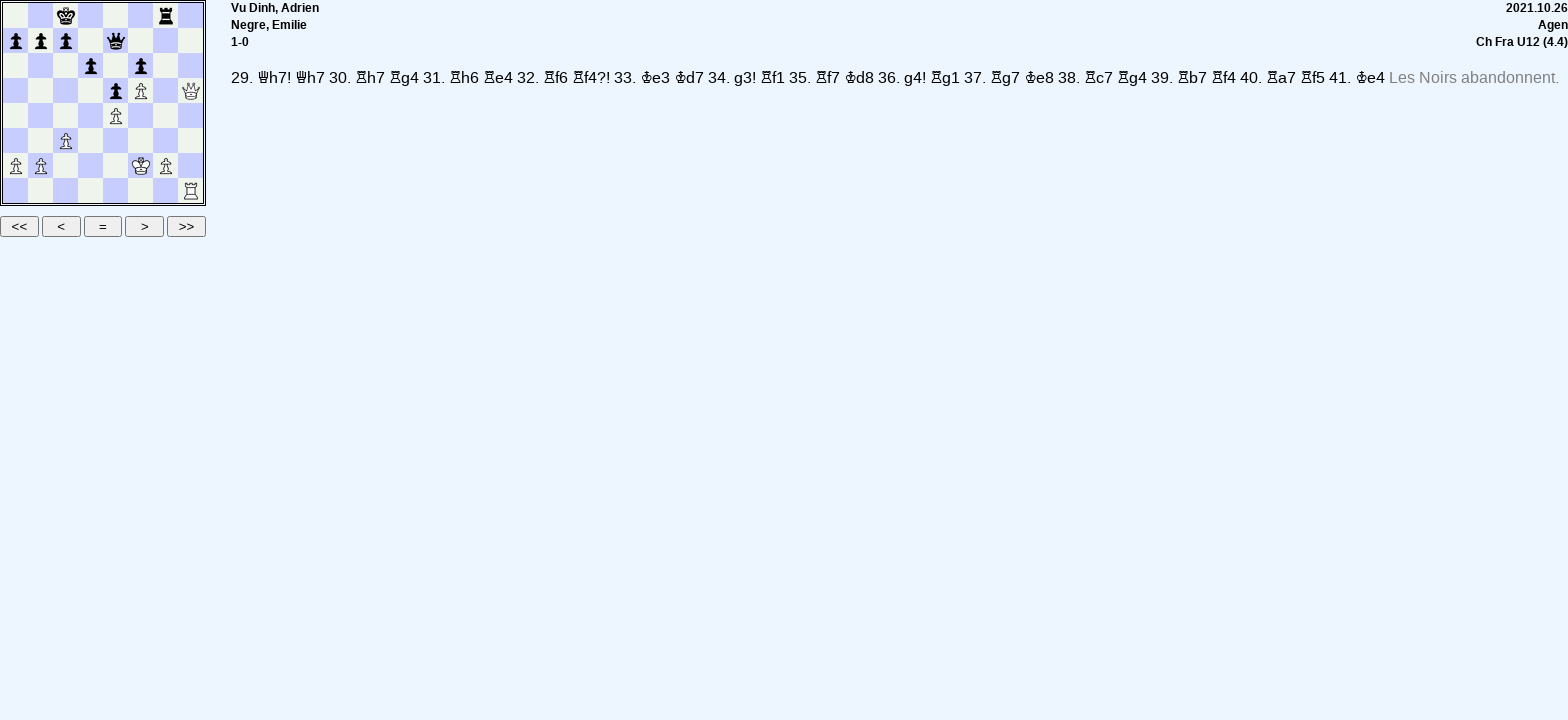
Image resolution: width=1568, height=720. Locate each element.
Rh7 (370, 78)
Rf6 (555, 78)
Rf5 (1312, 78)
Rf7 (827, 78)
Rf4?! (591, 78)
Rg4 (404, 78)
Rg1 (945, 78)
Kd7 (689, 78)
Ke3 (655, 78)
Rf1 (772, 78)
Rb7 (1192, 78)
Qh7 (310, 78)
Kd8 (859, 78)
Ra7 (1281, 78)
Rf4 (1223, 78)
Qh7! (274, 78)
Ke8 (1039, 78)
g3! (745, 78)
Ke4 (1370, 78)
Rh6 (464, 78)
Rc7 (1098, 78)
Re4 (498, 78)
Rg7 (1005, 78)
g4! (915, 78)
